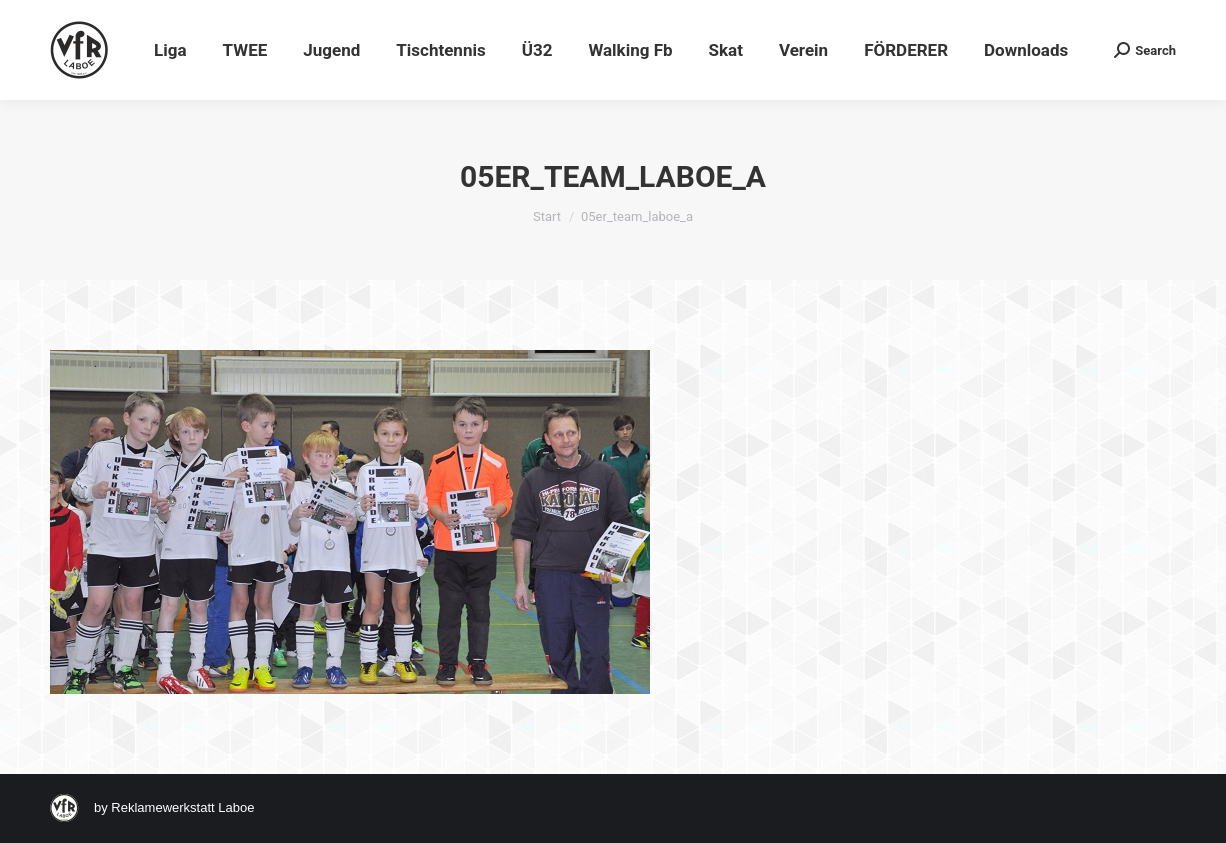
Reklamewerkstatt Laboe (182, 807)
